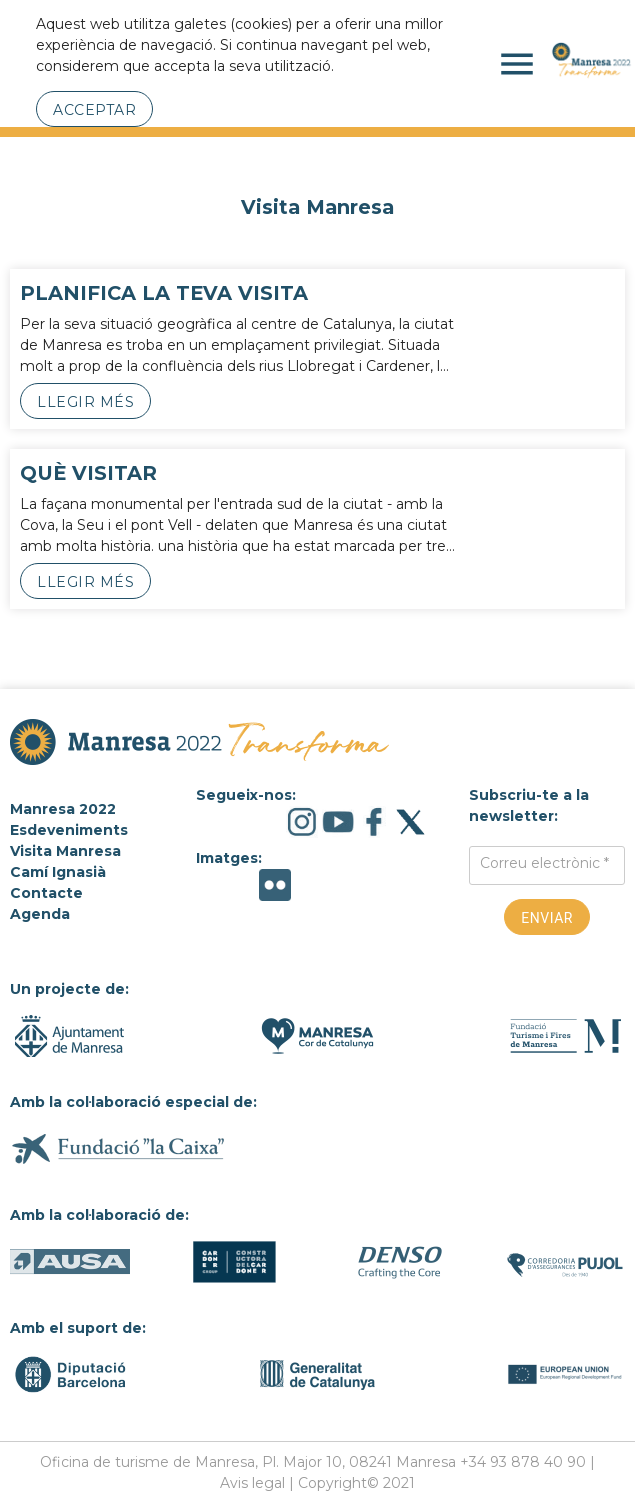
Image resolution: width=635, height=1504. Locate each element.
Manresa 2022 (63, 809)
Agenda (40, 914)
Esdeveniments (69, 830)
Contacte (46, 893)
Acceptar (94, 110)
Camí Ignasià (58, 872)
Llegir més (85, 402)
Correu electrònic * (544, 863)
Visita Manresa (65, 851)
